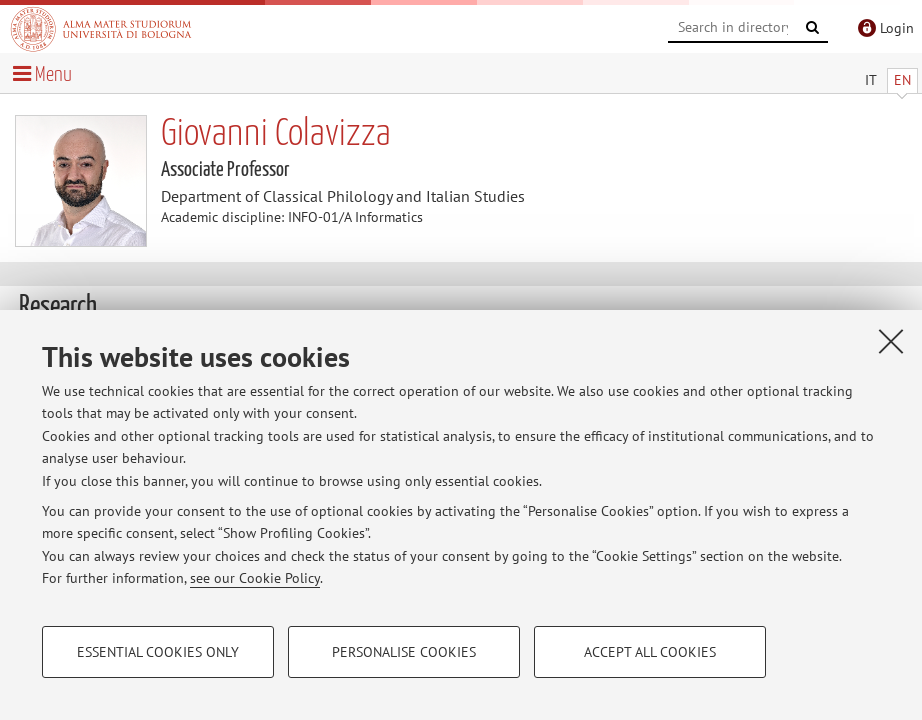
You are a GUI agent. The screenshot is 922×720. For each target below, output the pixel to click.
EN (902, 80)
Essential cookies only (158, 652)
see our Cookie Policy (255, 578)
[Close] (891, 341)
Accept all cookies (650, 652)
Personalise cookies (404, 652)
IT (871, 80)
